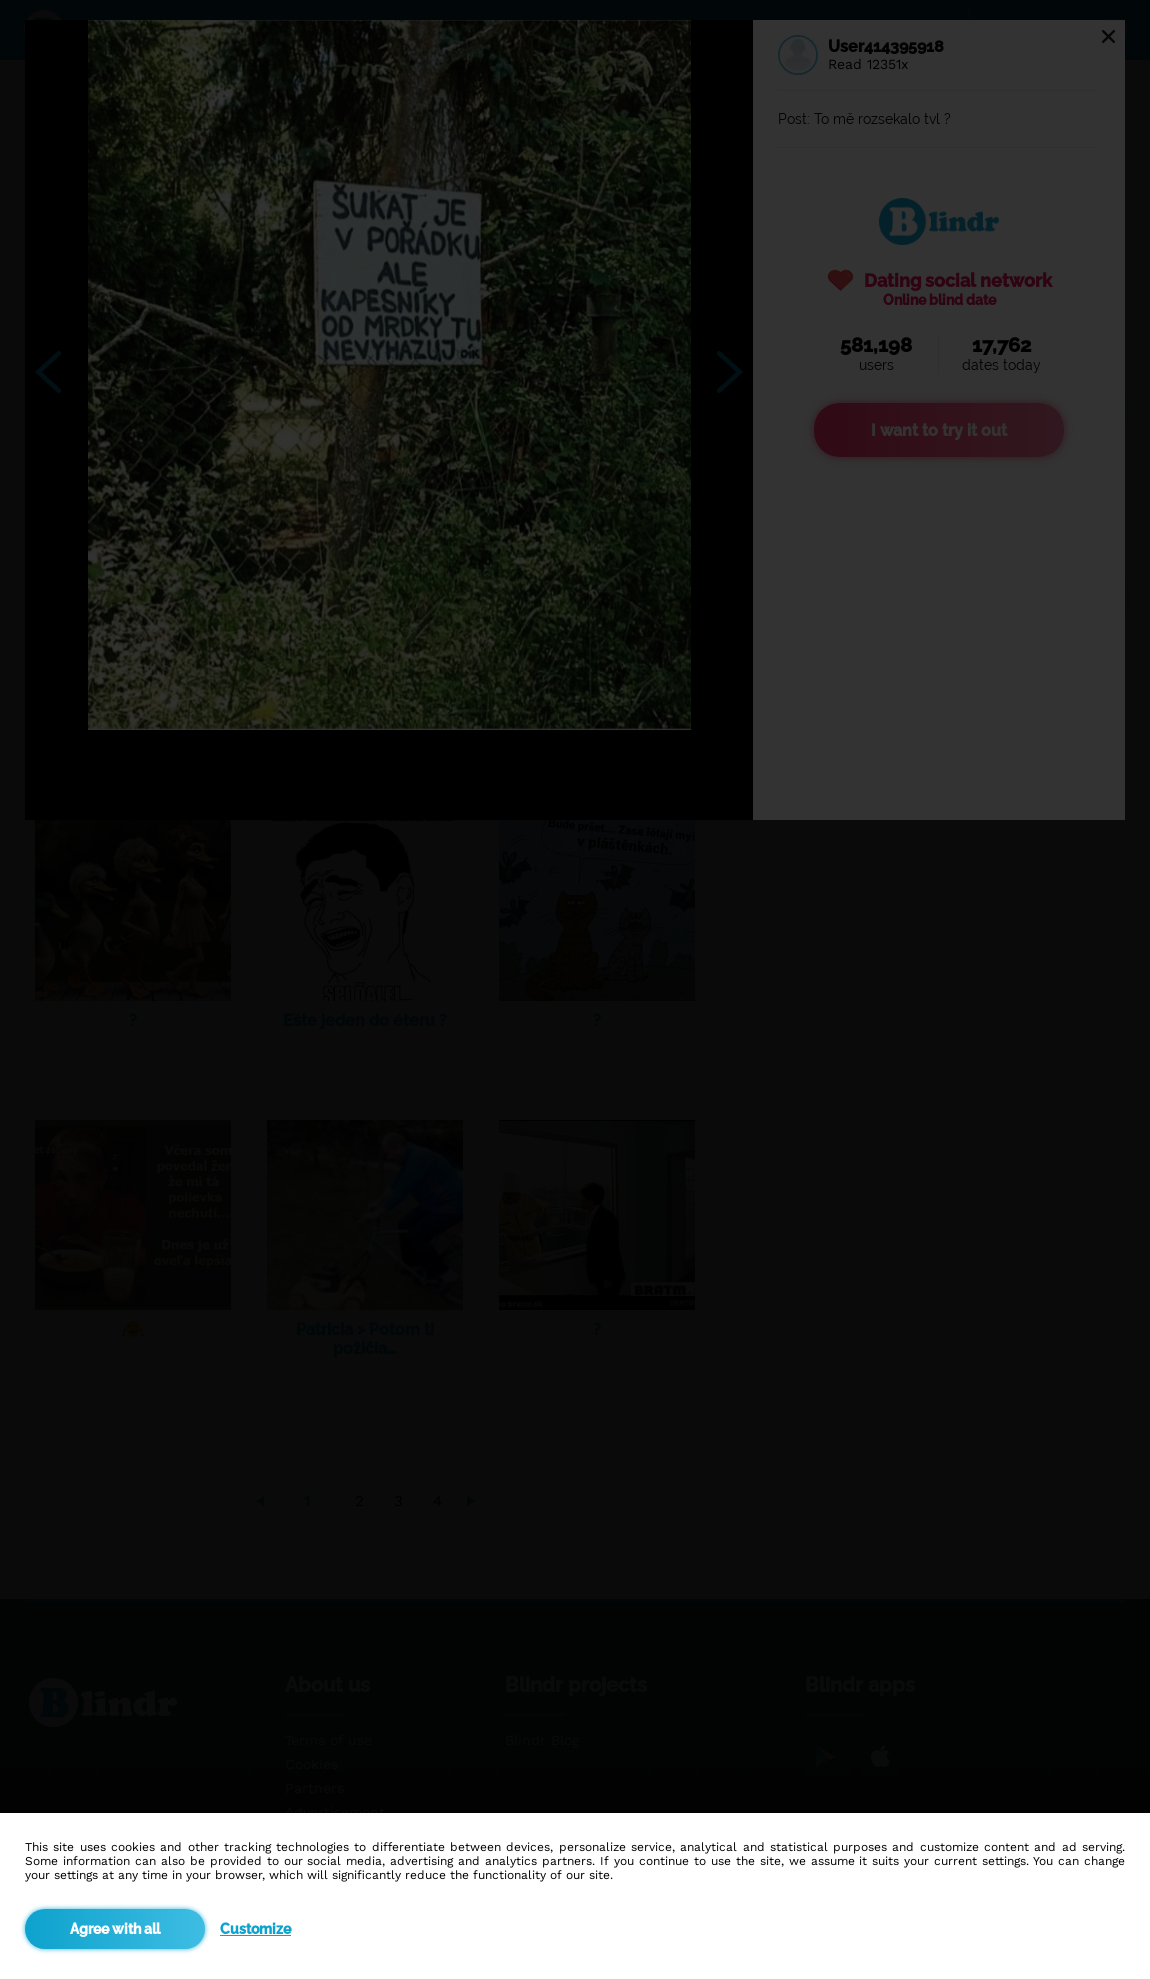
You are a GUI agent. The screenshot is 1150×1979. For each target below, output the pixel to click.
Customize (255, 1929)
